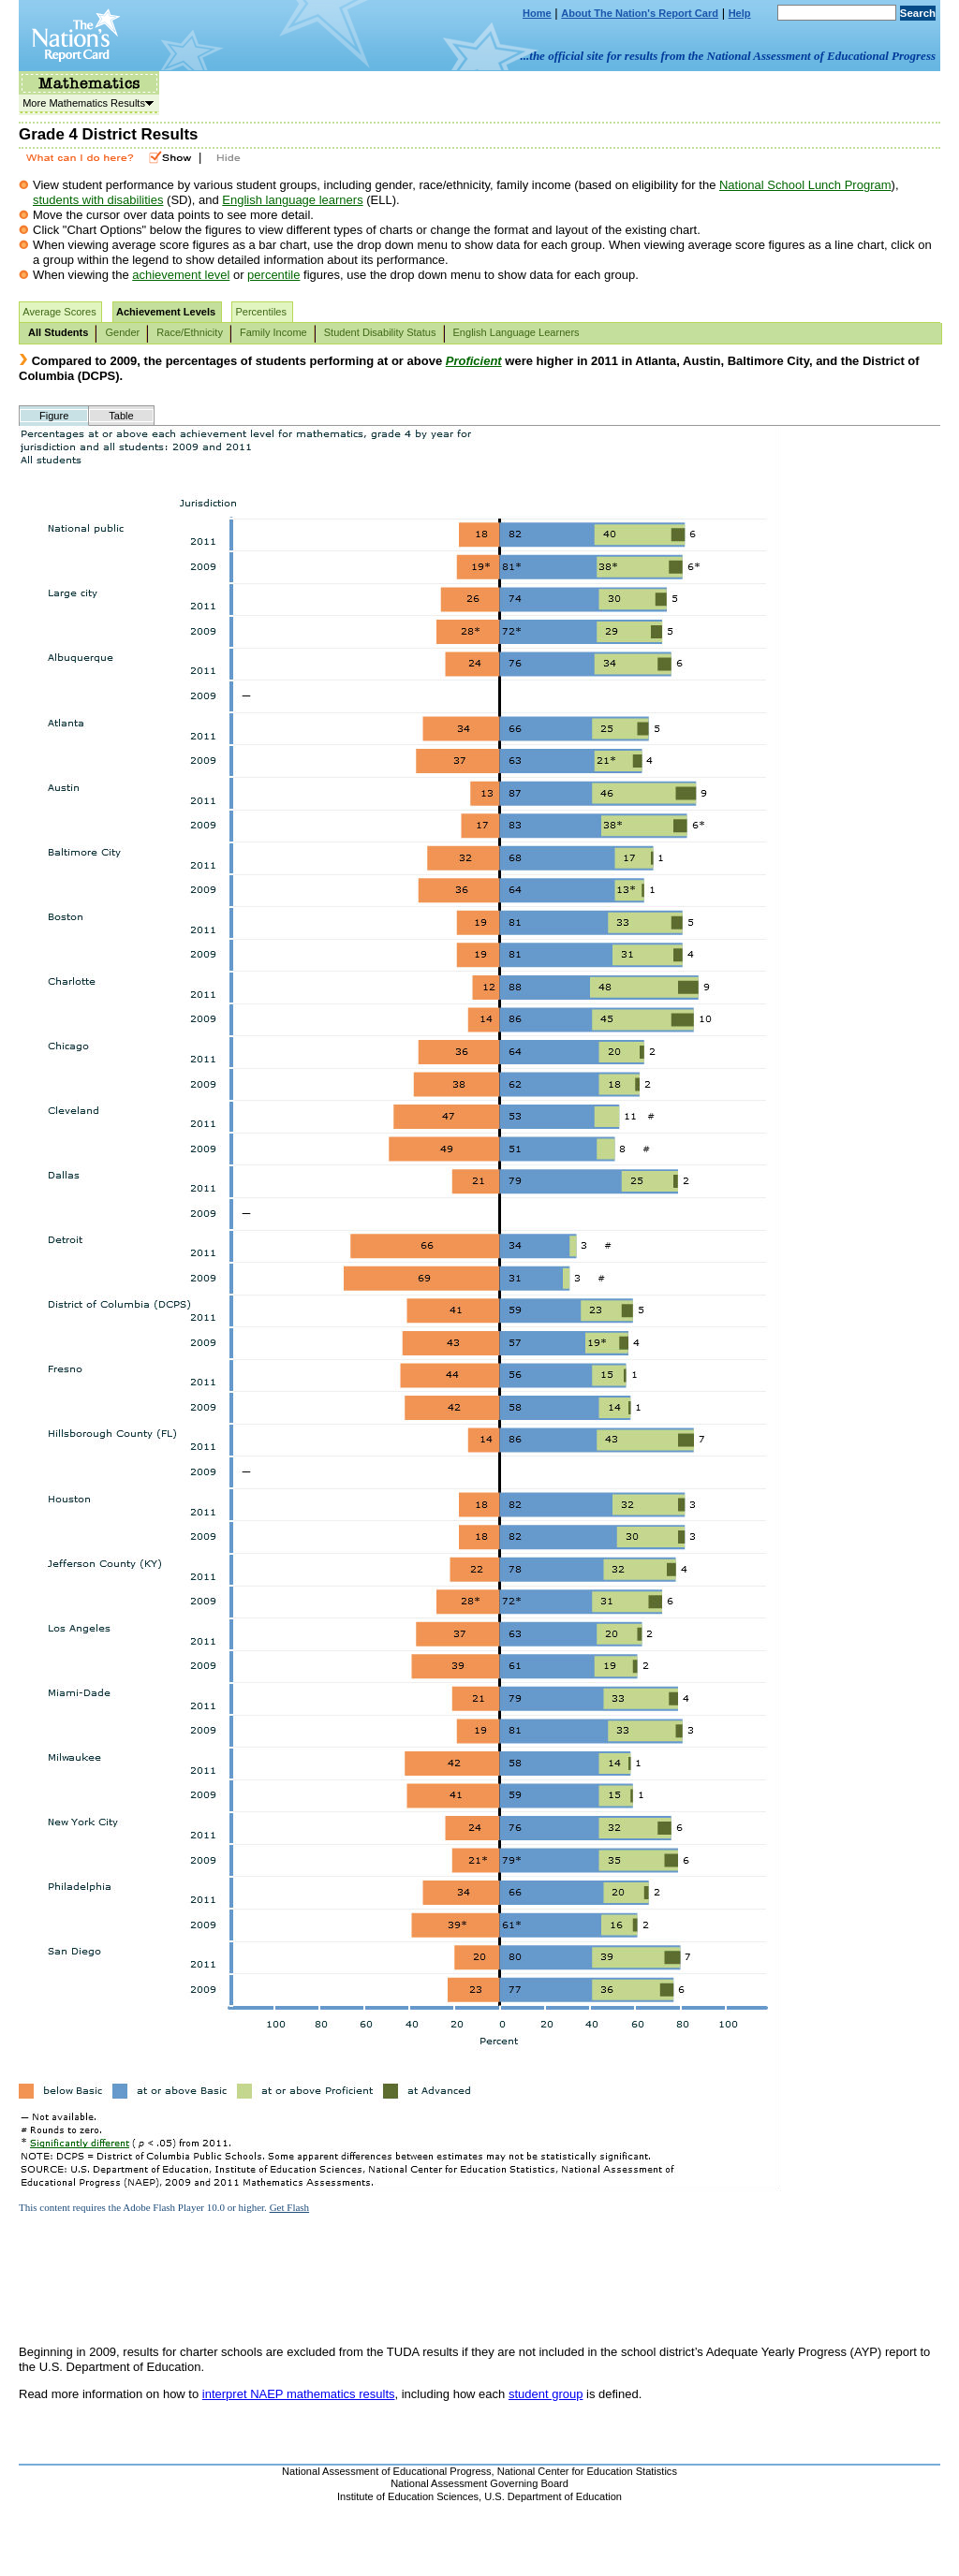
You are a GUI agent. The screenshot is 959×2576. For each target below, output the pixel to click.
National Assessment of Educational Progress (387, 2471)
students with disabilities (98, 200)
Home (537, 13)
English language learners (292, 200)
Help (740, 13)
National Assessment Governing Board (479, 2483)
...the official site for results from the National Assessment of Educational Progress (728, 56)
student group (546, 2394)
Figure (53, 415)
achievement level (180, 275)
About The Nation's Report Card (639, 13)
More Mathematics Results (86, 103)
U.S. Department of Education (553, 2496)
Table (121, 415)
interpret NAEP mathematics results (298, 2394)
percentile (273, 275)
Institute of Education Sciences (408, 2496)
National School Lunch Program (805, 185)
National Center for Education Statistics (587, 2471)
